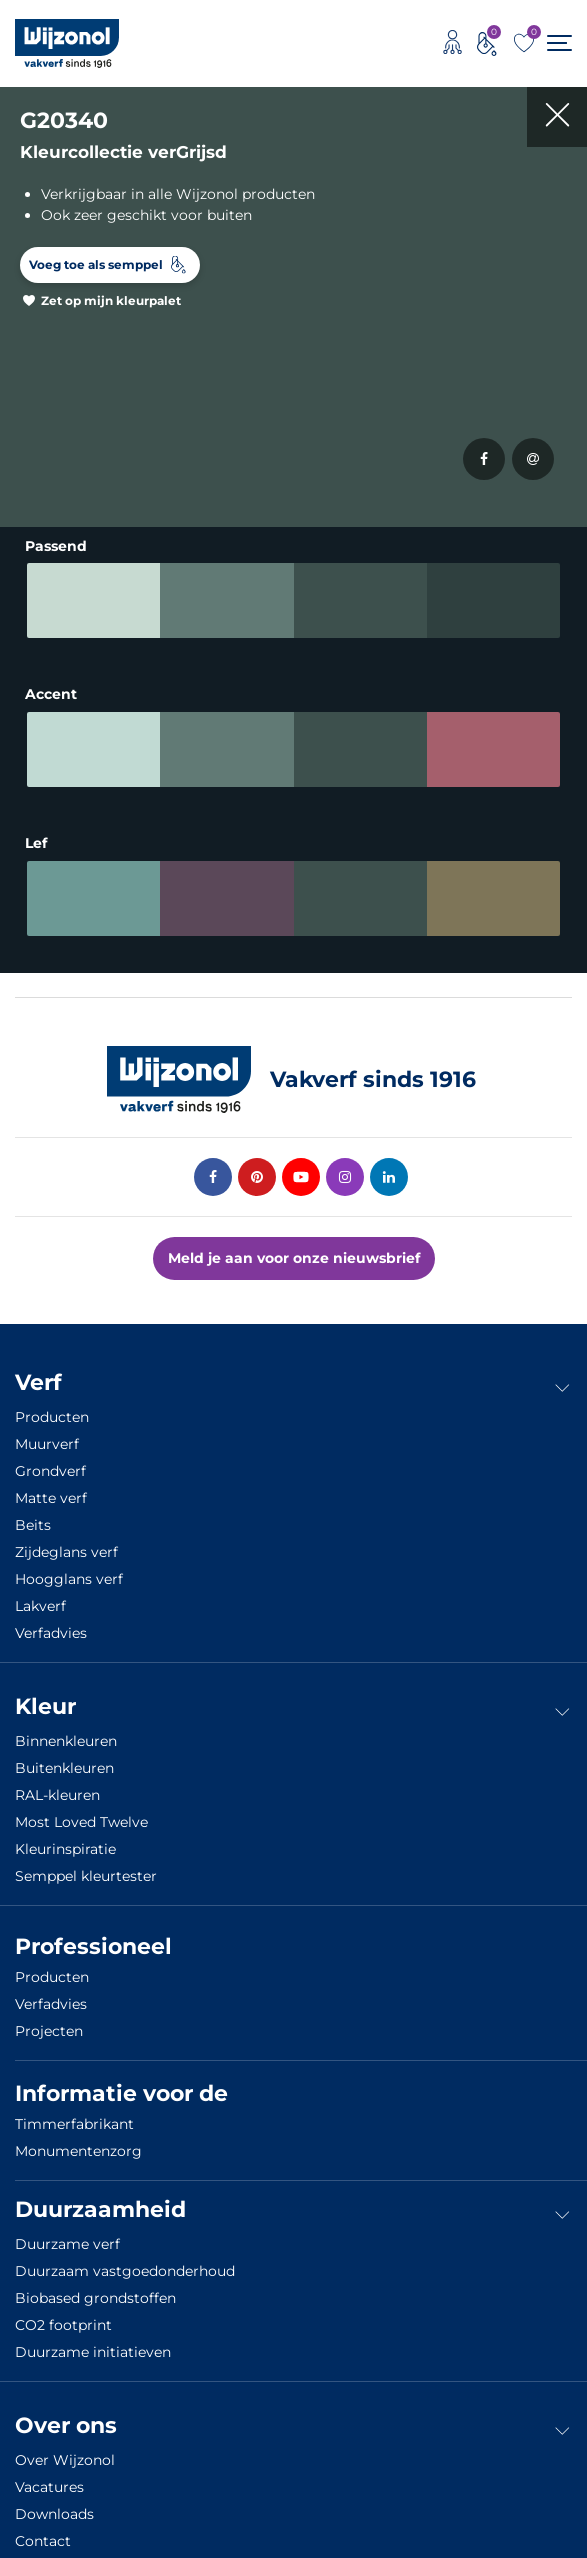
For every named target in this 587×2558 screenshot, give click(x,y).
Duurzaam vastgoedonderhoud (125, 2263)
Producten (52, 1409)
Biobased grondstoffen (95, 2290)
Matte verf (51, 1490)
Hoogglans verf (69, 1571)
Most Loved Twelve (81, 1814)
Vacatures (49, 2479)
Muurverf (47, 1436)
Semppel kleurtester (86, 1868)
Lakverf (40, 1598)
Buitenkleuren (64, 1760)
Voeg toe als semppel (96, 264)
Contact (43, 2533)
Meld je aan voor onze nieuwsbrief (294, 1250)
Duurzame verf (67, 2236)
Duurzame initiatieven (93, 2344)
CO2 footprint (63, 2317)
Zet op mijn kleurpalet (111, 300)
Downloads (54, 2506)
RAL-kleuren (57, 1787)
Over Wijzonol (65, 2452)
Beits (33, 1517)
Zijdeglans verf (66, 1544)
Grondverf (50, 1463)
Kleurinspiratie (65, 1841)
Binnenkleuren (66, 1733)
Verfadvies (51, 1625)
